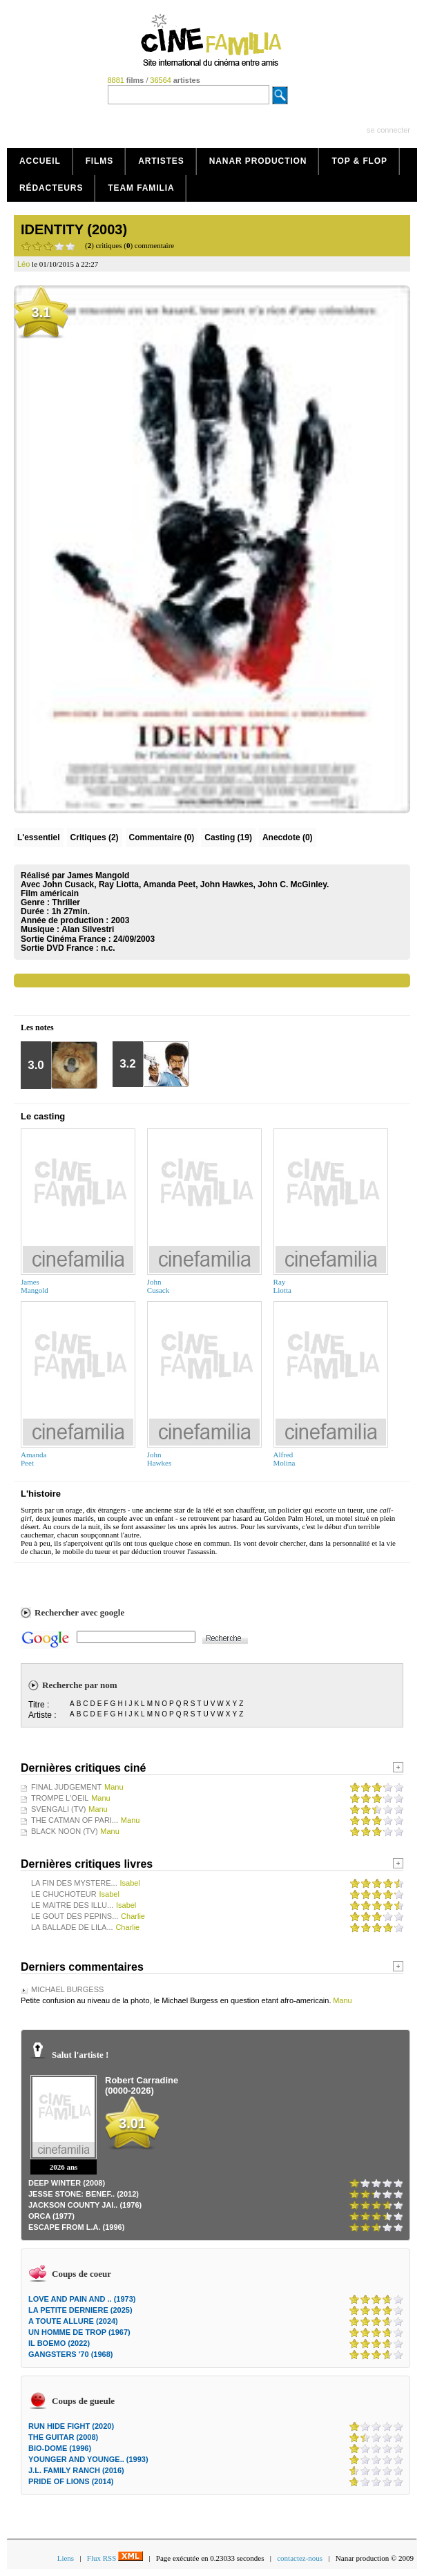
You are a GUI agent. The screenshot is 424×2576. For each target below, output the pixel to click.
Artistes (161, 161)
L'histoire (41, 1493)
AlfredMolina (284, 1458)
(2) (94, 837)
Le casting (43, 1116)
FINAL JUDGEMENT (66, 1787)
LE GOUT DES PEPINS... (74, 1916)
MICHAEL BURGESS (67, 1989)
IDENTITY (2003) (74, 229)
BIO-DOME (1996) (59, 2448)
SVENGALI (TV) (58, 1809)
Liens (65, 2558)
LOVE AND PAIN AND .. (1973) (81, 2299)
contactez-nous (299, 2558)
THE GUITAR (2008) (63, 2437)
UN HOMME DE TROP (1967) (79, 2332)
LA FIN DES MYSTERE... (74, 1883)
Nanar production (258, 161)
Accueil (40, 161)
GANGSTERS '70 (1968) (70, 2354)
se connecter (388, 130)
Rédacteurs (51, 188)
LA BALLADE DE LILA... (72, 1927)
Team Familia (141, 188)
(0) (162, 837)
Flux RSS (115, 2558)
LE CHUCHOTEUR (64, 1894)
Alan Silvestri (87, 929)
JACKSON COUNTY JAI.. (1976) (85, 2205)
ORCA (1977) (51, 2216)
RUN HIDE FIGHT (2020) (71, 2426)
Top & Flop (359, 161)
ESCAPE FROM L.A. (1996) (76, 2227)
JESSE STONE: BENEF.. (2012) (83, 2194)
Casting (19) (228, 837)
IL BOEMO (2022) (59, 2343)
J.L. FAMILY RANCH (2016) (76, 2470)
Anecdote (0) (287, 837)
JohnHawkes (159, 1458)
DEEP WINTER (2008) (66, 2183)
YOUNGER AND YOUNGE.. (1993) (88, 2459)
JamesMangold (34, 1286)
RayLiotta (282, 1286)
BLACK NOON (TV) (64, 1831)
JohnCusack (158, 1286)
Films (100, 161)
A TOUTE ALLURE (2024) (73, 2321)
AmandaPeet (33, 1458)
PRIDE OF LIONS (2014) (70, 2481)
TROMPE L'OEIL (59, 1798)
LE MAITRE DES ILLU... (72, 1905)
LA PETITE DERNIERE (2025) (80, 2310)
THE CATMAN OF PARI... (74, 1820)
